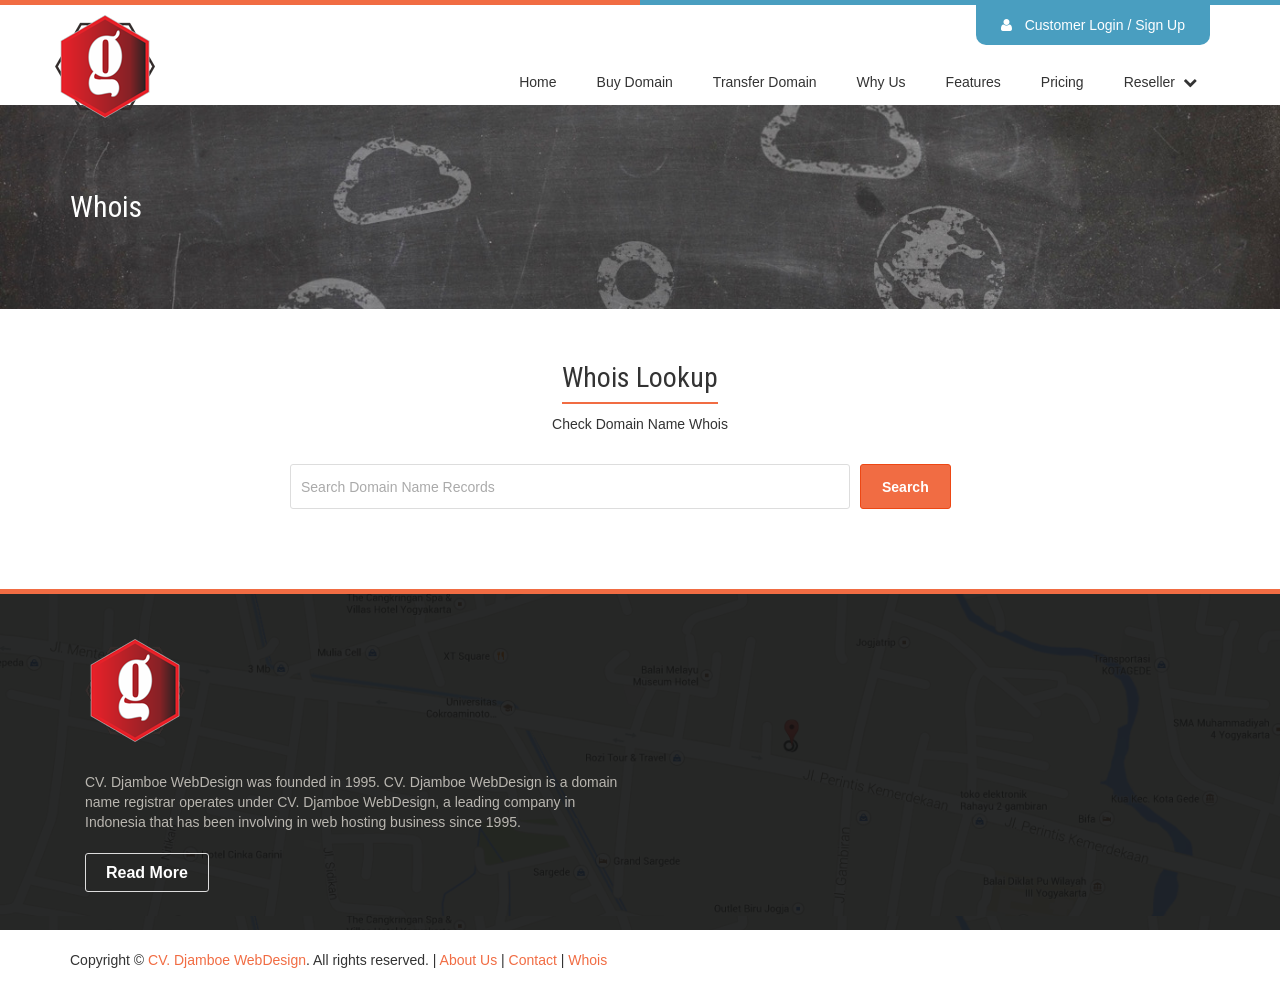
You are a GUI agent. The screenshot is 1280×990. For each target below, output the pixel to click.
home (537, 82)
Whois (587, 960)
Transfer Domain (765, 82)
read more (147, 872)
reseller (1149, 82)
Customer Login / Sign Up (1093, 25)
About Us (469, 960)
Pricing (1062, 82)
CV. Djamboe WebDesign (227, 960)
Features (973, 82)
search (905, 487)
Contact (533, 960)
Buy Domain (635, 82)
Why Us (881, 82)
